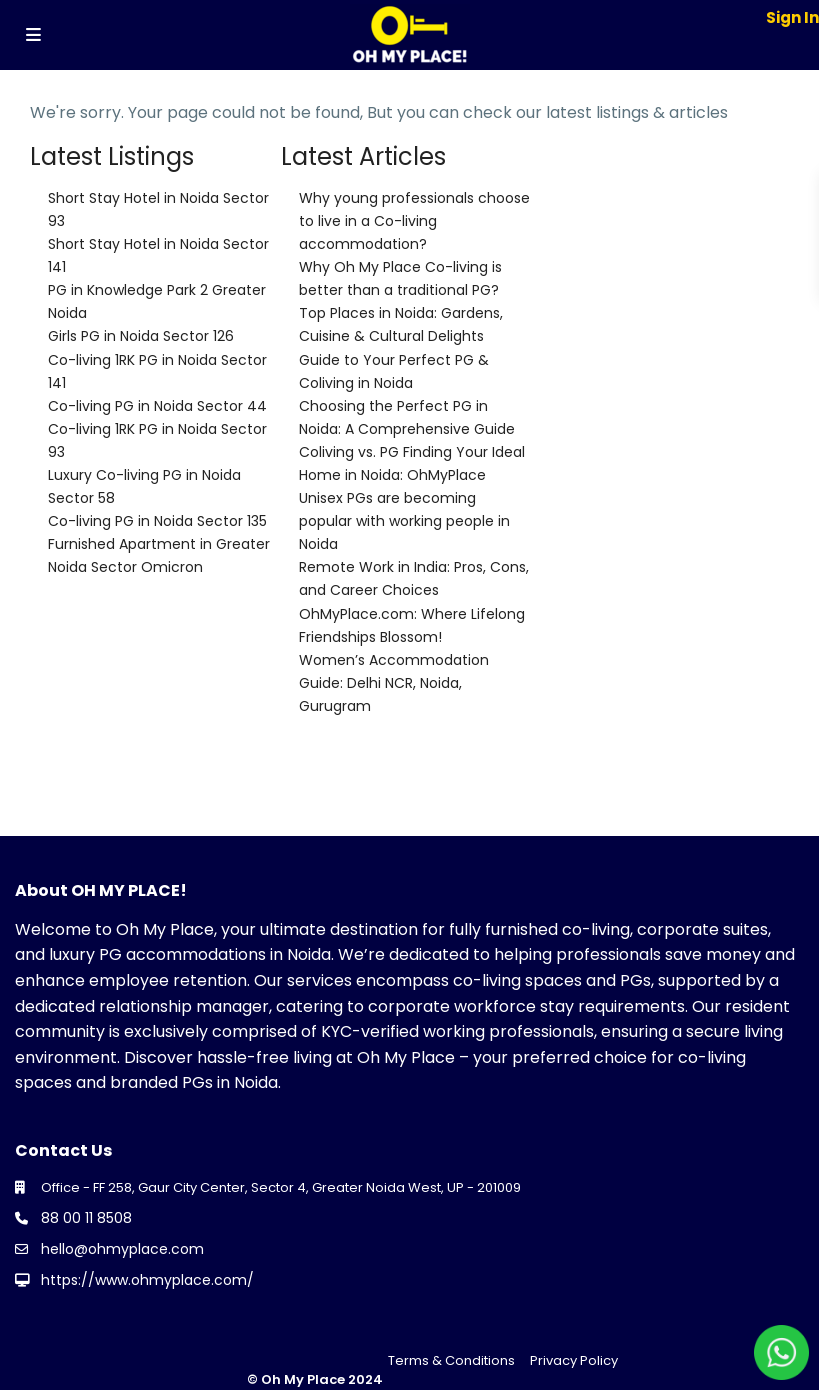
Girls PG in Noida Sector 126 (141, 336)
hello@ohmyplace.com (122, 1249)
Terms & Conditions (451, 1360)
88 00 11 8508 (86, 1218)
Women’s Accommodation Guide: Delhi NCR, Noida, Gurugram (394, 683)
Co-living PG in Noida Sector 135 (157, 521)
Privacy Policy (574, 1360)
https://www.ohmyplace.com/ (147, 1280)
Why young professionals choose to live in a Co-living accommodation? (414, 221)
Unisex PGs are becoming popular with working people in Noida (404, 521)
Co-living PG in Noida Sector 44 (157, 406)
